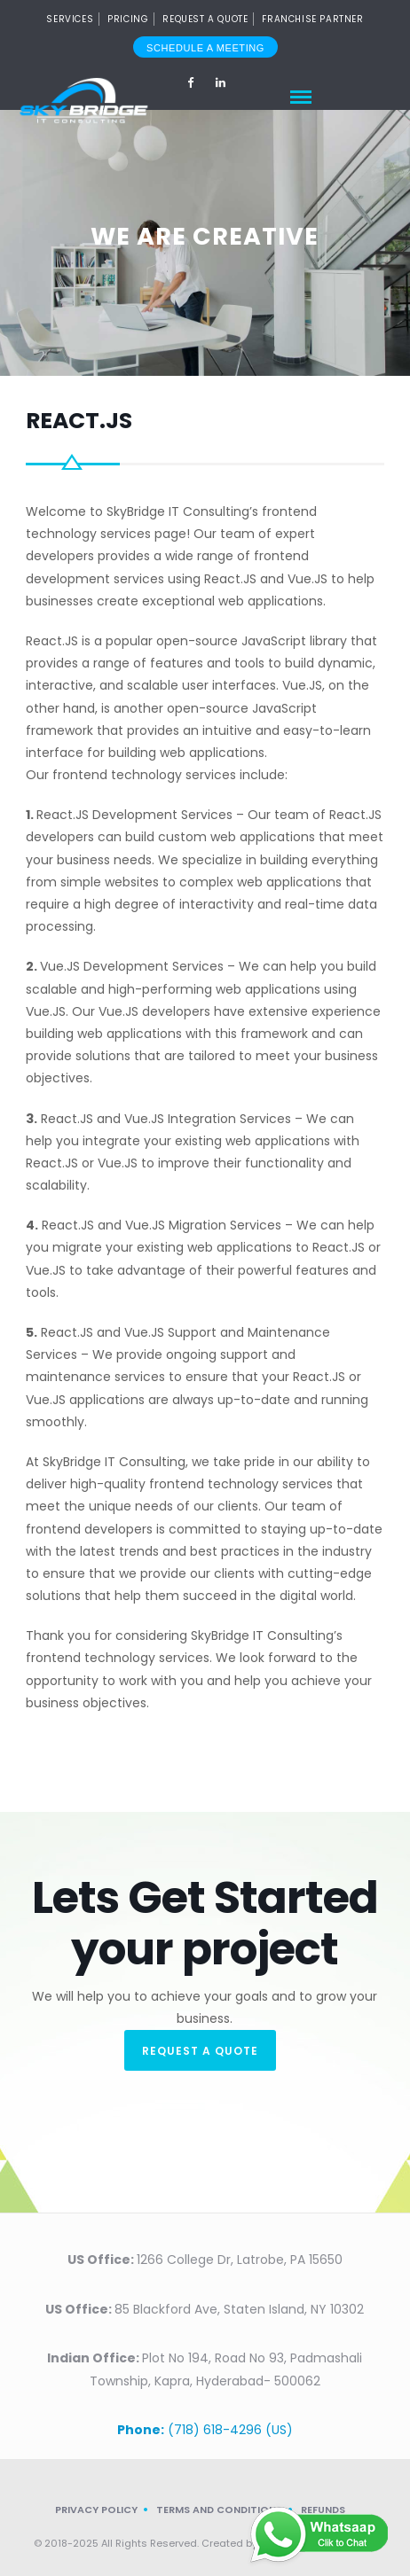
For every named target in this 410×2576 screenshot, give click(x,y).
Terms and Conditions (219, 2509)
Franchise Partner (312, 19)
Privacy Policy (96, 2509)
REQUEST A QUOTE (200, 2050)
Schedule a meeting (205, 48)
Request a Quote (205, 19)
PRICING (127, 19)
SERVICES (69, 19)
